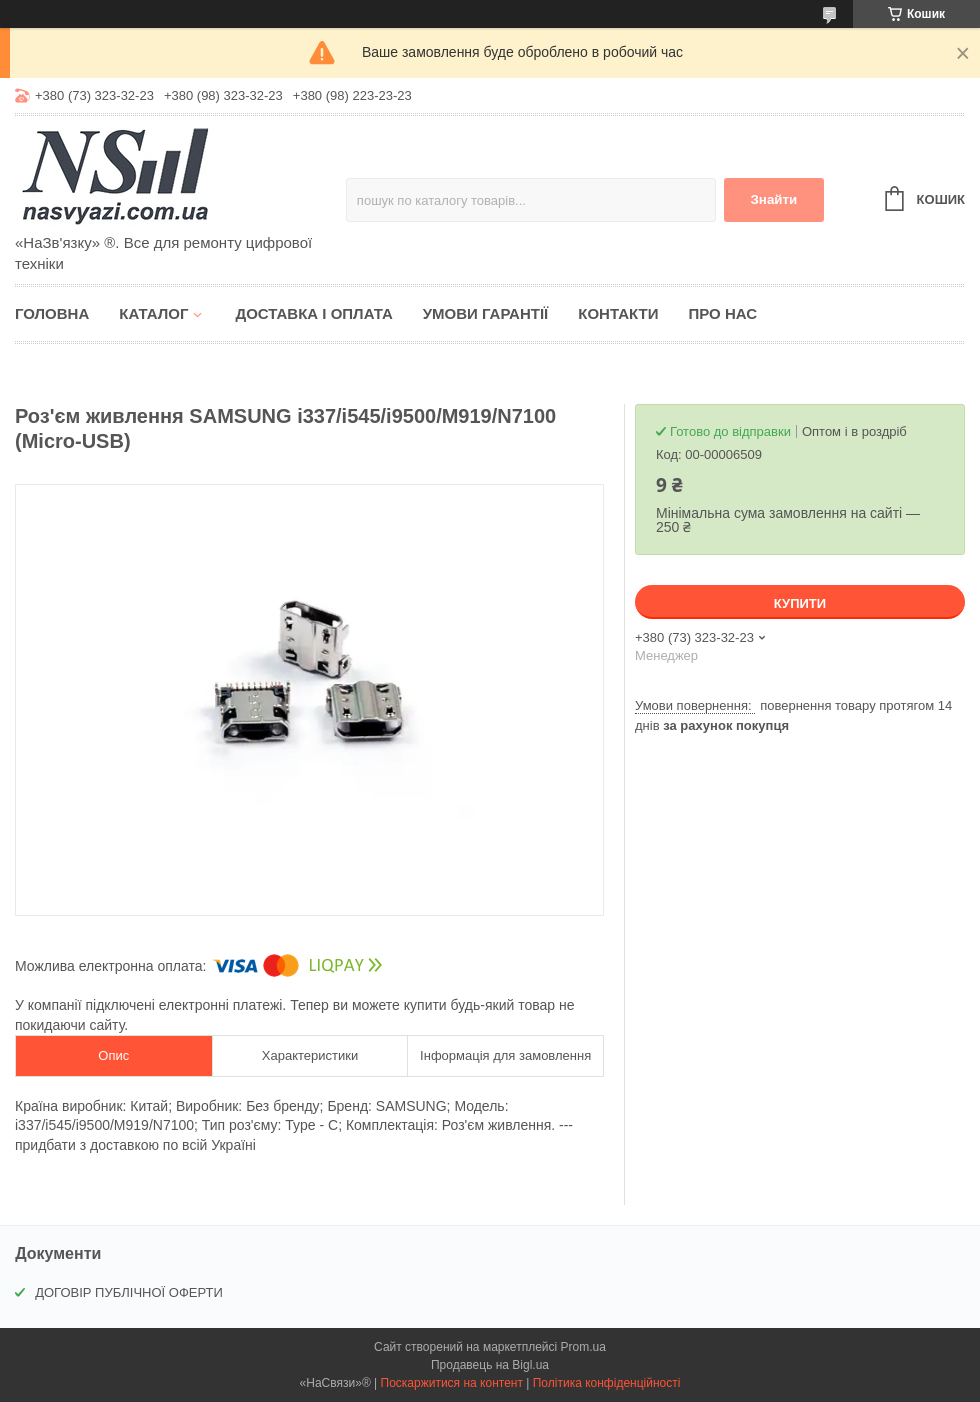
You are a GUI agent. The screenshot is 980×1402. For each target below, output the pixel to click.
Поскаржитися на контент (452, 1383)
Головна (52, 313)
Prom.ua (583, 1347)
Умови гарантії (486, 313)
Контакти (618, 313)
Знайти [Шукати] (773, 199)
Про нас (722, 313)
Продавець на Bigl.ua (490, 1365)
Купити (800, 603)
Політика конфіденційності (607, 1383)
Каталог (153, 313)
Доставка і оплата (313, 313)
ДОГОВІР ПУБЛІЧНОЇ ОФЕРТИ (129, 1292)
